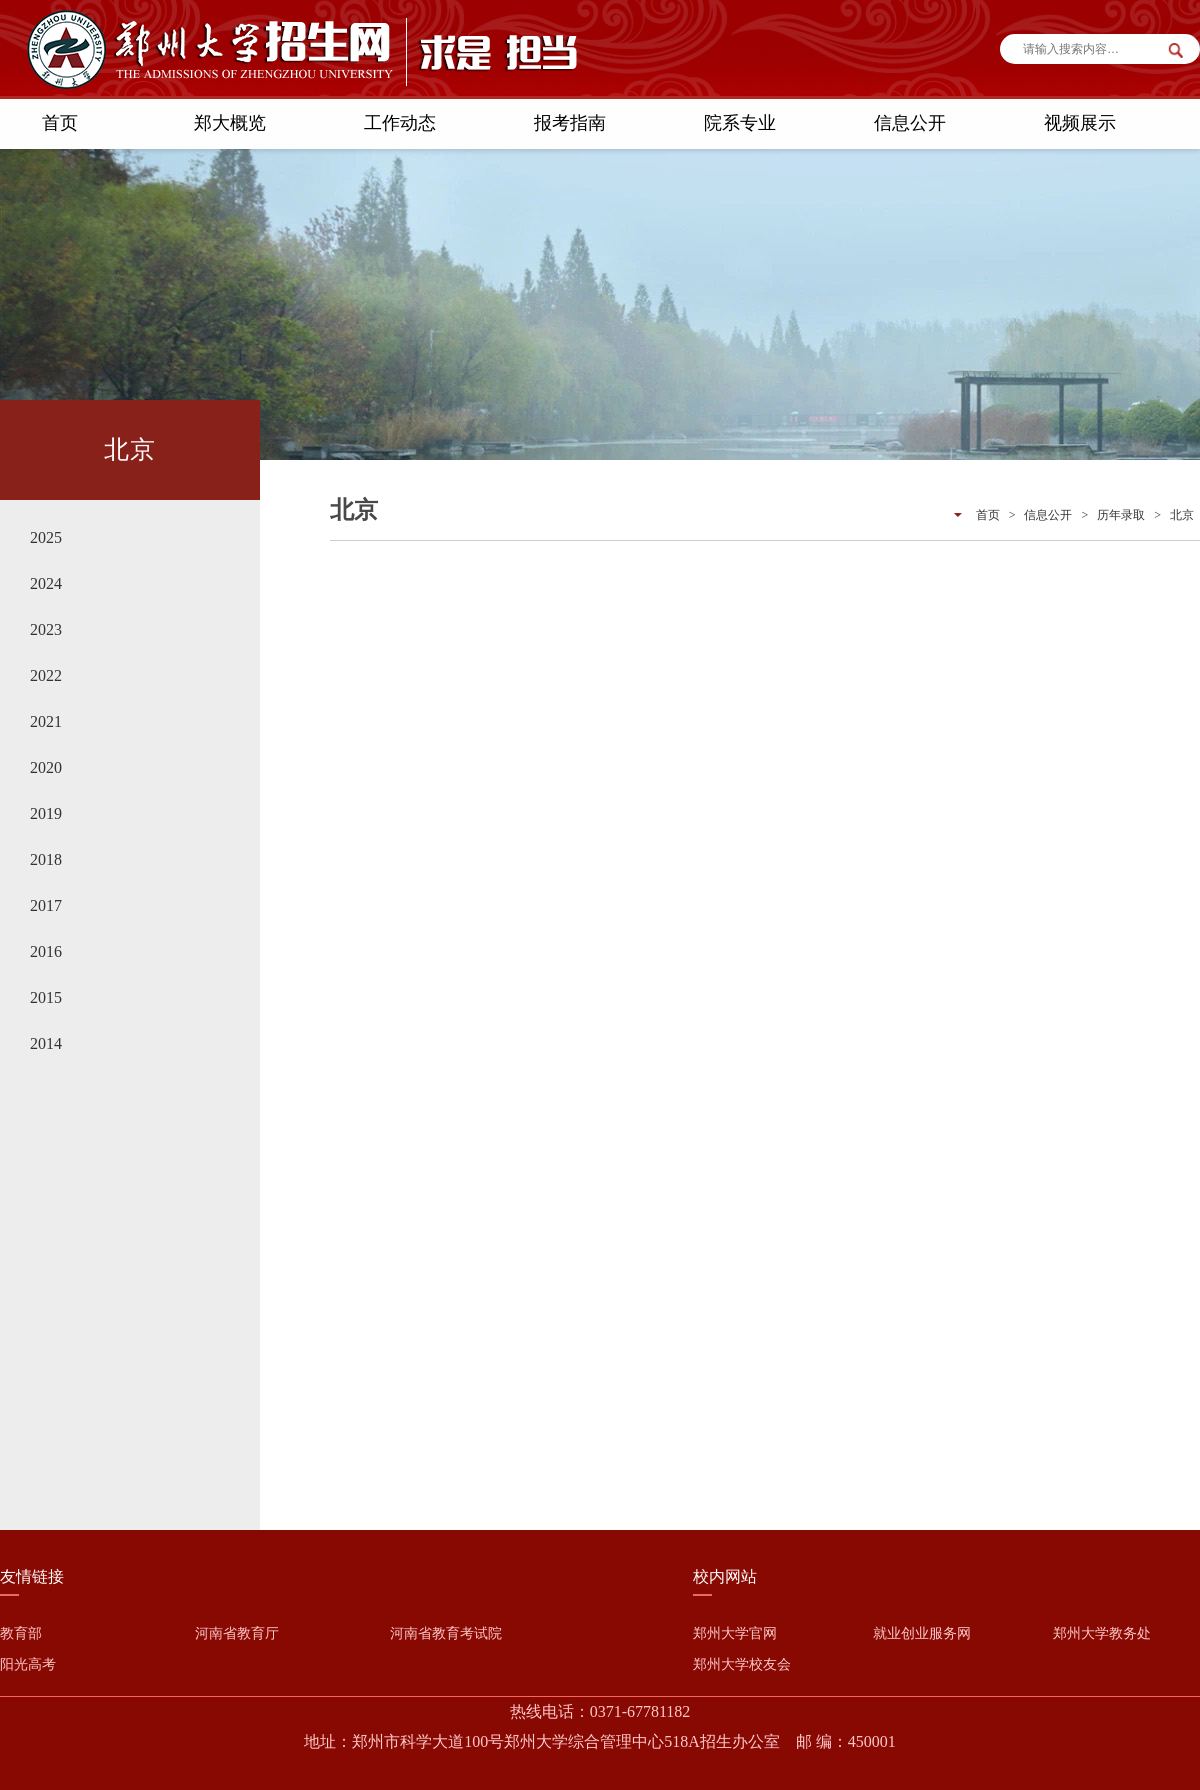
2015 (46, 997)
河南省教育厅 (237, 1633)
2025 (46, 537)
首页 (60, 123)
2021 (46, 721)
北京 (1182, 515)
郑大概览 (230, 123)
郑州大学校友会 (742, 1664)
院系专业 (740, 123)
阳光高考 (28, 1664)
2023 (46, 629)
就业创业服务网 (922, 1633)
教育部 (21, 1633)
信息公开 (910, 123)
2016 (46, 951)
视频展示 (1080, 123)
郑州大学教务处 (1102, 1633)
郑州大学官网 (735, 1633)
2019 (46, 813)
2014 (46, 1043)
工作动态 (400, 123)
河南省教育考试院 (446, 1633)
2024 (46, 583)
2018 (46, 859)
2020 (46, 767)
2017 (46, 905)
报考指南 (570, 123)
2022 (46, 675)
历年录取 (1121, 515)
